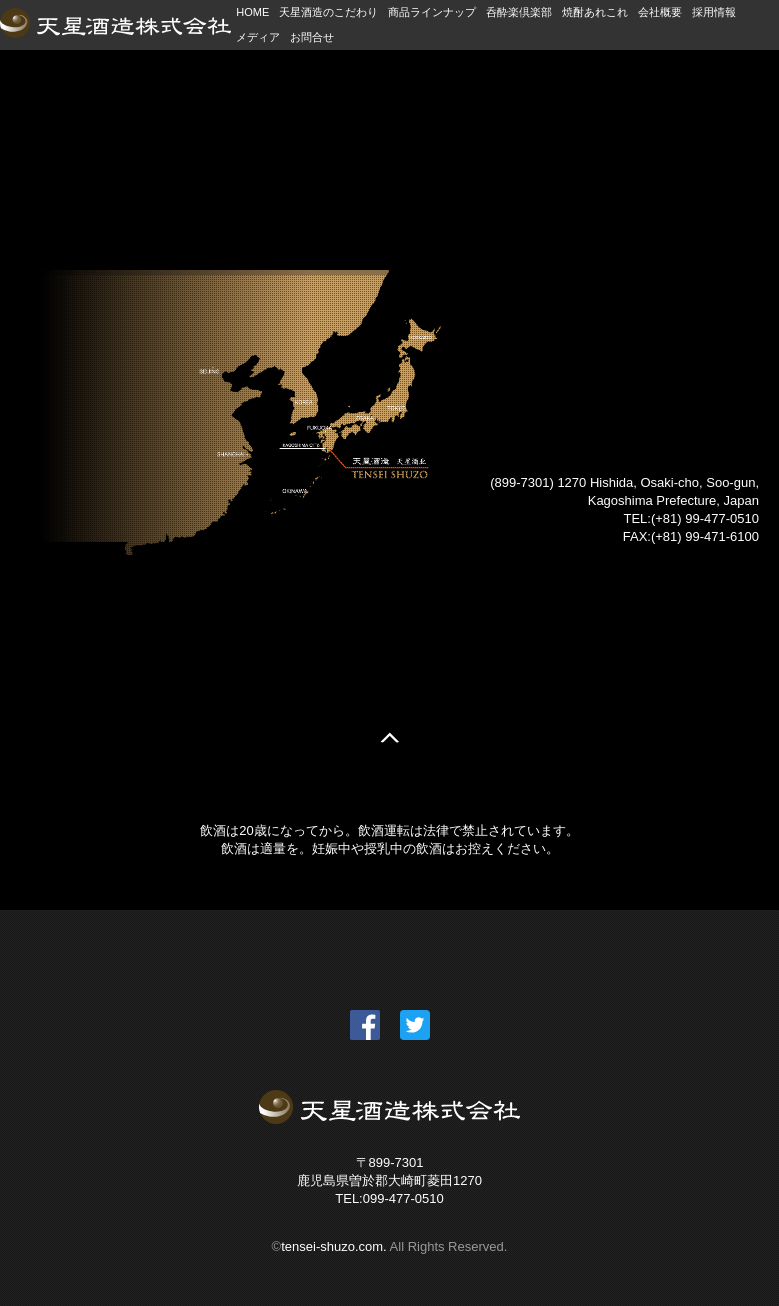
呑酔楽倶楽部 (519, 12)
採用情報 (714, 12)
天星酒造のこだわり (328, 12)
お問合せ (312, 37)
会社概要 (660, 12)
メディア (258, 37)
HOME (252, 12)
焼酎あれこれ (595, 12)
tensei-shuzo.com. (334, 1246)
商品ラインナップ (432, 12)
